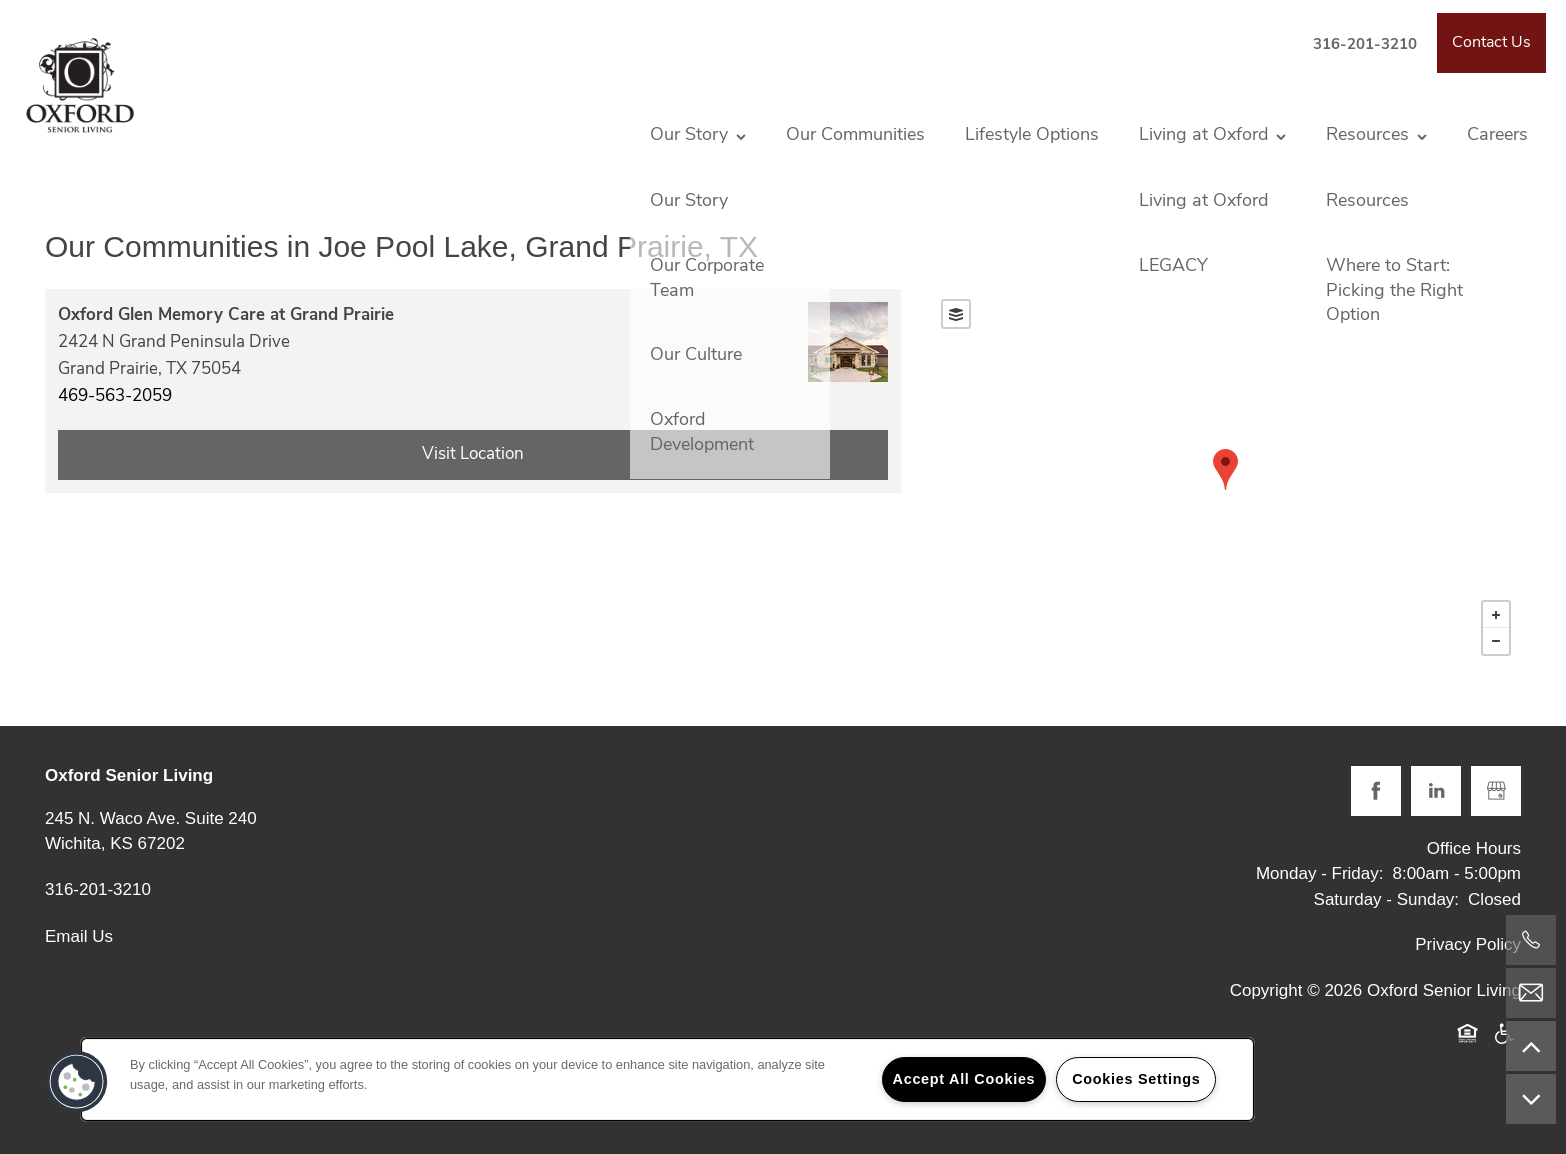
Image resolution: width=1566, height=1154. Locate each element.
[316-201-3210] (1531, 940)
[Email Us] (1531, 993)
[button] (1491, 43)
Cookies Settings (1136, 1079)
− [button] (1496, 641)
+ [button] (1496, 615)
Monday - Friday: (1320, 873)
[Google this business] (1496, 791)
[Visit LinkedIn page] (1436, 791)
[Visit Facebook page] (1376, 791)
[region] (667, 1079)
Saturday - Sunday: (1387, 899)
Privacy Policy (1468, 944)
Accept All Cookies (964, 1079)
